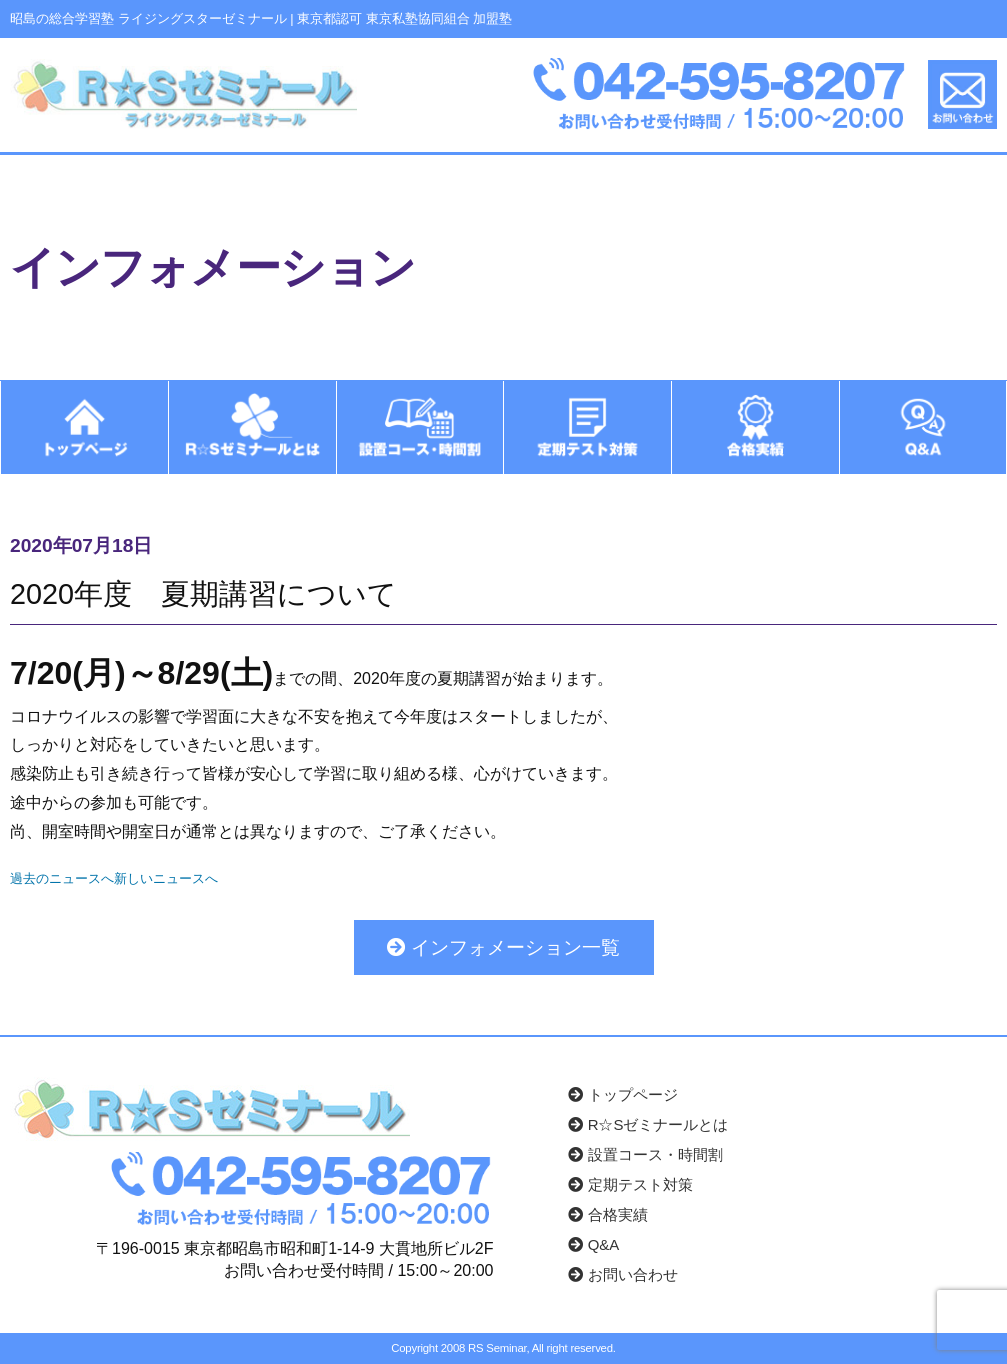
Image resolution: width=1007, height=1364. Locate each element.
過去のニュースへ (62, 877)
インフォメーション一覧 (503, 946)
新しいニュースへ (166, 877)
